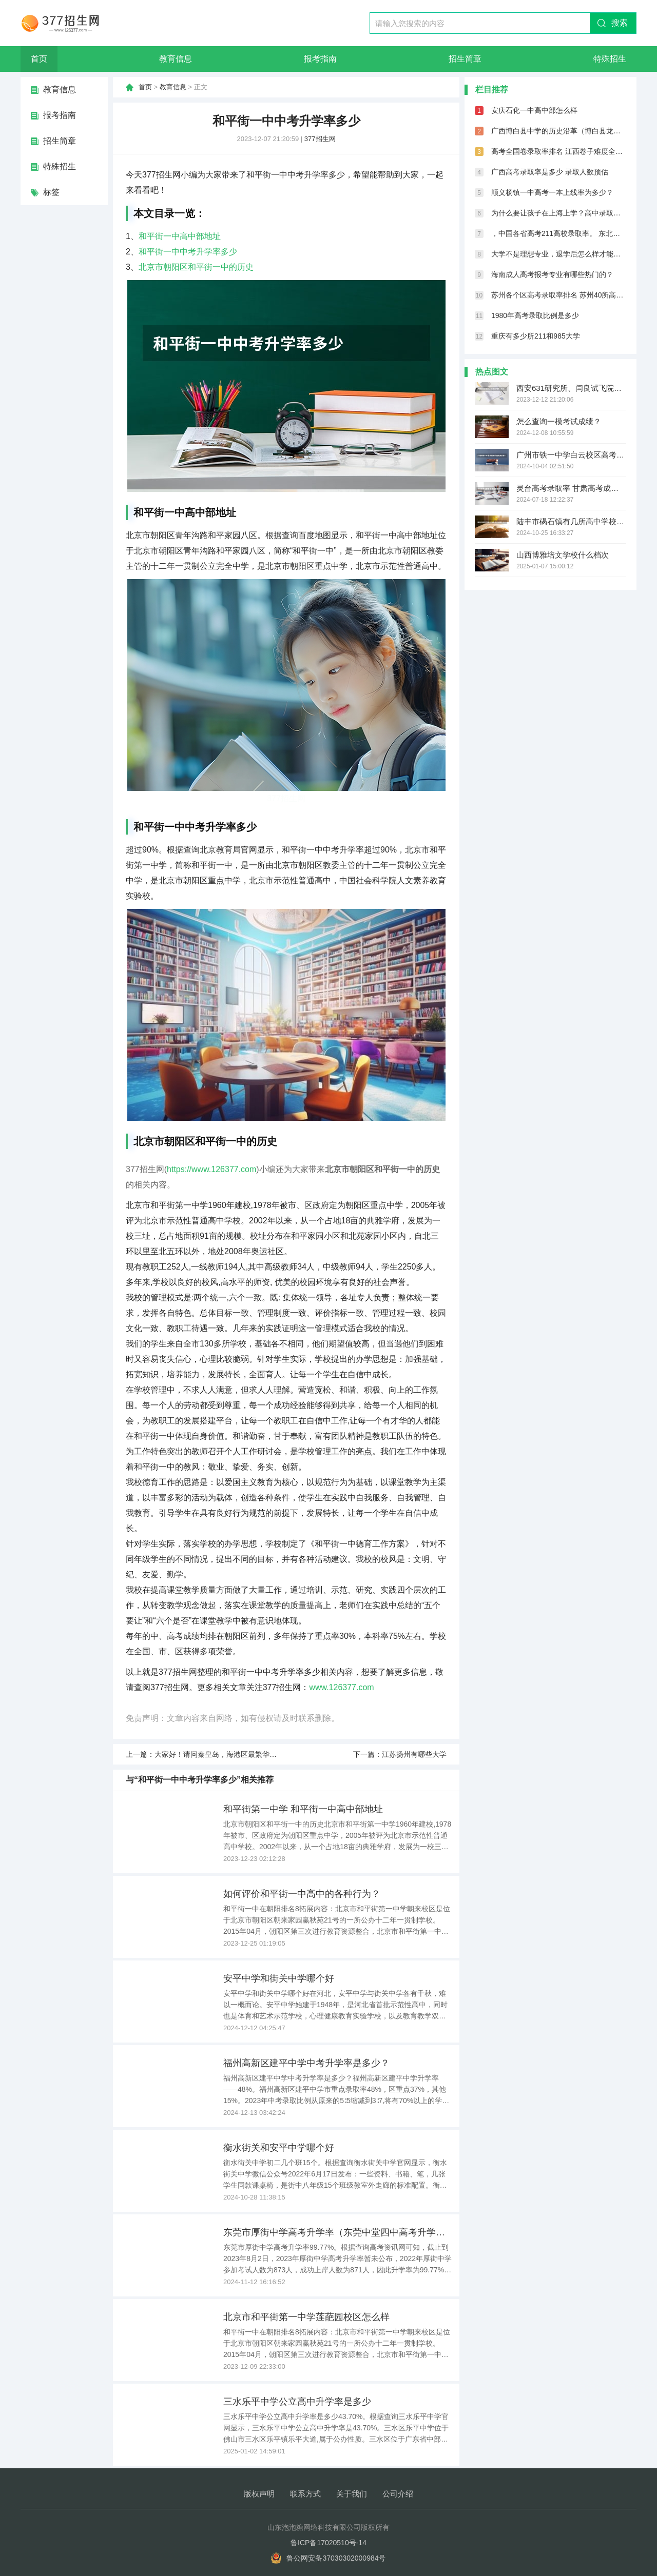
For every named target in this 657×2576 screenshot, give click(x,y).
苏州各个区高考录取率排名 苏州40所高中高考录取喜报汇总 (558, 295)
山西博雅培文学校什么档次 (562, 554)
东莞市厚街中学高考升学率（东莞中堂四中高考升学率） (337, 2232)
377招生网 (320, 139)
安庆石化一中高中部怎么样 (534, 110)
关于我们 (351, 2493)
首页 (39, 58)
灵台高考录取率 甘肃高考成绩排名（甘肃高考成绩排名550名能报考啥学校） (571, 488)
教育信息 (175, 58)
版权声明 (259, 2493)
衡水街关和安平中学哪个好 (278, 2148)
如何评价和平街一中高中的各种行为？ (301, 1894)
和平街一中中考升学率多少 (188, 251)
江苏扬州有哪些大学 (414, 1754)
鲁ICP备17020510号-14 (328, 2543)
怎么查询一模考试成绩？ (558, 421)
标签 (51, 192)
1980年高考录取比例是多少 (535, 315)
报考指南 (320, 58)
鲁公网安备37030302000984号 (335, 2558)
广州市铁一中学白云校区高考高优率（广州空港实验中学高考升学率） (571, 454)
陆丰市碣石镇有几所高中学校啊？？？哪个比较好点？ (571, 521)
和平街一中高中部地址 (180, 236)
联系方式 (305, 2493)
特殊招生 (609, 58)
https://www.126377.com (211, 1169)
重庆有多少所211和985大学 (535, 336)
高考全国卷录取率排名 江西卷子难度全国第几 (558, 151)
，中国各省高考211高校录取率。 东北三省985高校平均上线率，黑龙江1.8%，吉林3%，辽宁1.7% (558, 233)
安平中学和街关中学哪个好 (278, 1978)
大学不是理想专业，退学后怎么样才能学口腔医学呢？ (558, 254)
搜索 (619, 22)
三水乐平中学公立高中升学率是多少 (297, 2401)
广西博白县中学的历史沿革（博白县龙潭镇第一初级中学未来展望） (558, 131)
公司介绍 (397, 2493)
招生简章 (465, 58)
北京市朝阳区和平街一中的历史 (196, 267)
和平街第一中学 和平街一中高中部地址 (303, 1809)
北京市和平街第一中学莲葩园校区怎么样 (306, 2317)
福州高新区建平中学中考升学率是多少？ (306, 2063)
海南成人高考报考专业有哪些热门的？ (552, 274)
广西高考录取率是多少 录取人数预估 (549, 172)
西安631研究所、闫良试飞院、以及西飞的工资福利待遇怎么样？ (571, 388)
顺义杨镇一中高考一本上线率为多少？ (552, 192)
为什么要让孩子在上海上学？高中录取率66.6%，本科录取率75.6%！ (558, 213)
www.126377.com (341, 1687)
